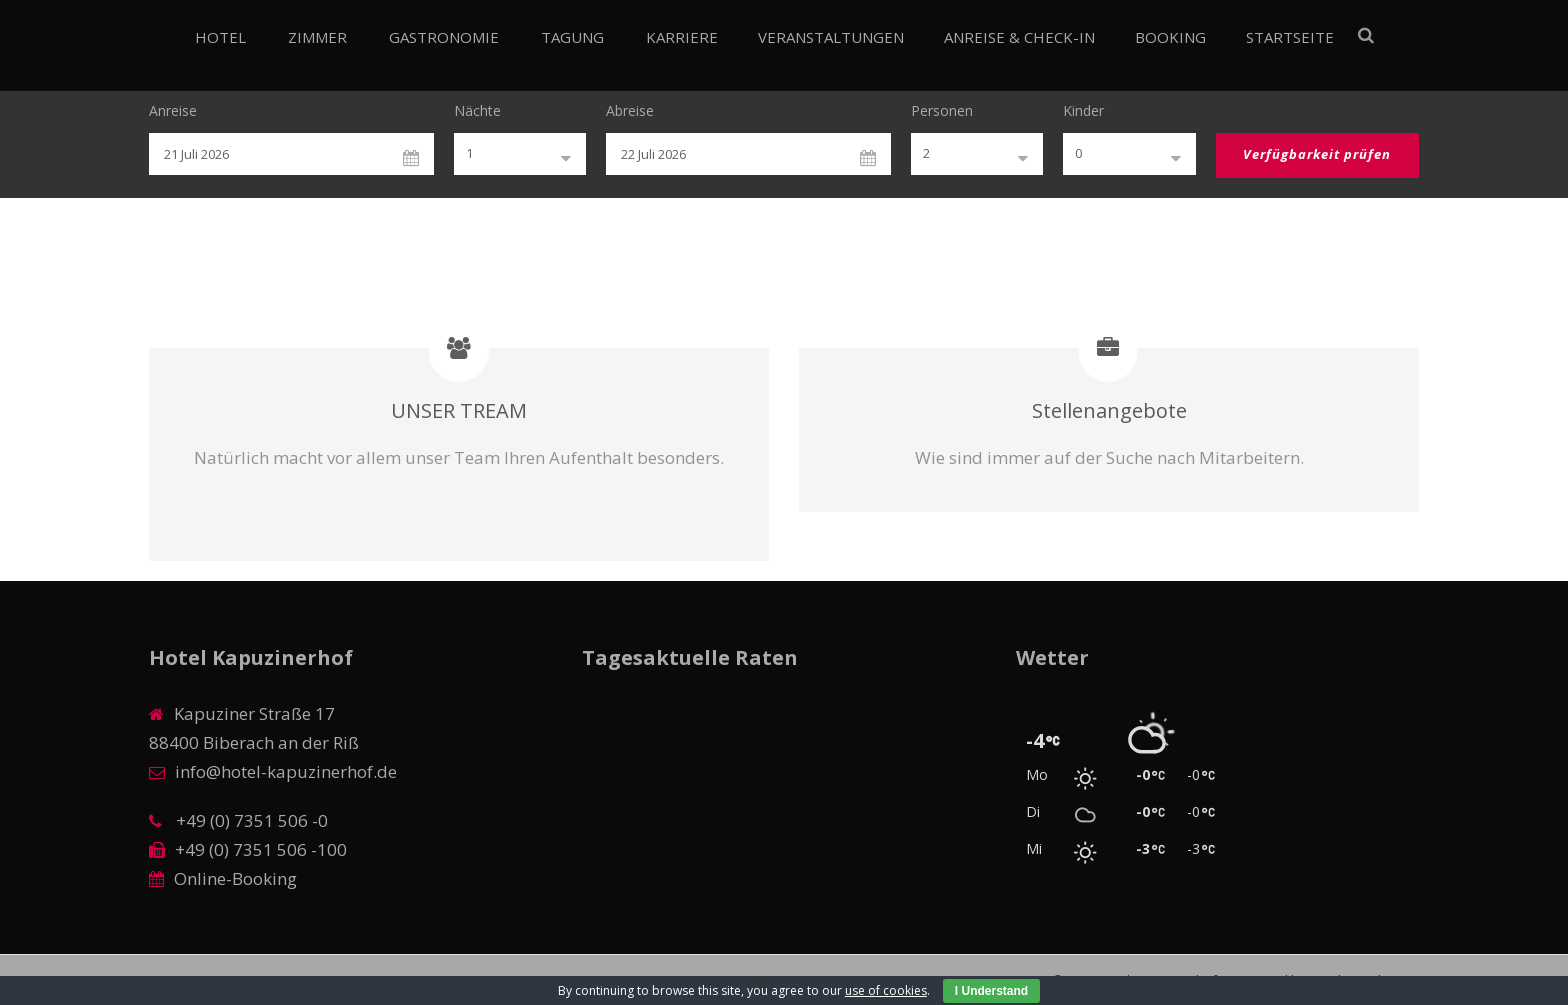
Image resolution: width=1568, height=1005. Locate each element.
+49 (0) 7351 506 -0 (250, 820)
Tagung (572, 37)
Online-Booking (235, 878)
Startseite (1290, 37)
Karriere (682, 37)
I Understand (991, 991)
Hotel (220, 37)
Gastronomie (444, 37)
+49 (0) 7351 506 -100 (261, 849)
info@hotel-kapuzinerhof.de (286, 771)
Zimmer (317, 37)
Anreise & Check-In (1019, 37)
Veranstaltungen (831, 37)
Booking (1170, 37)
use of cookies (886, 990)
